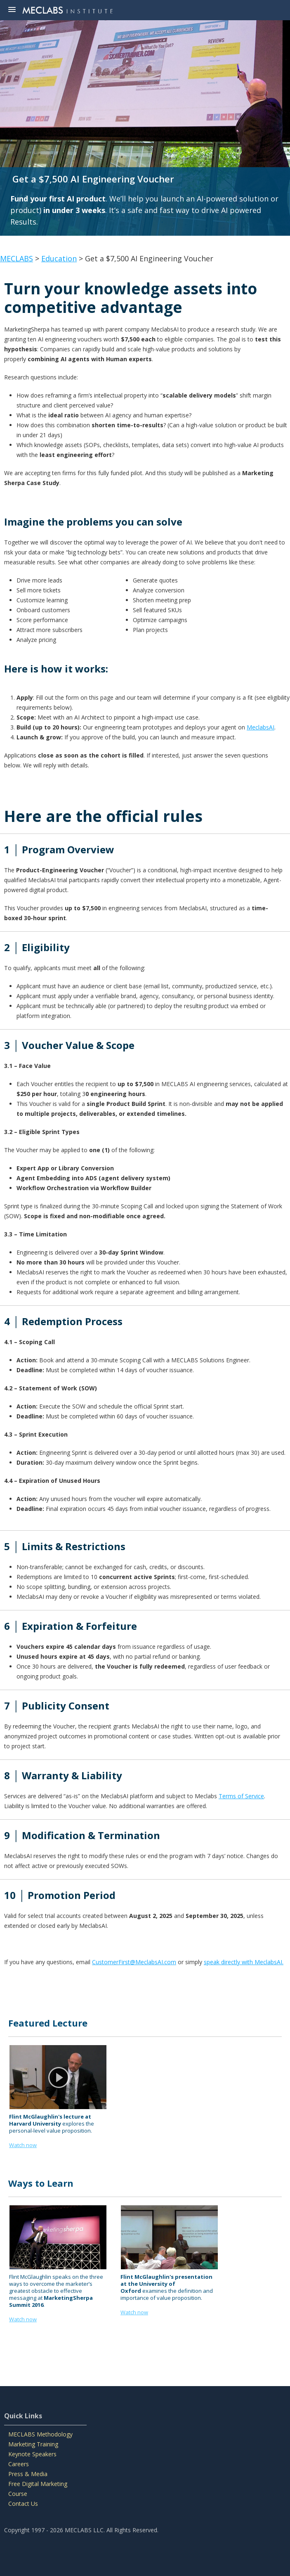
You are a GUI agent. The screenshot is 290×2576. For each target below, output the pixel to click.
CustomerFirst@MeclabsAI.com (134, 1962)
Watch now (23, 2319)
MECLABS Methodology (40, 2434)
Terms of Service (241, 1796)
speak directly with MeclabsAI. (243, 1962)
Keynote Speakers (32, 2454)
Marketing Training (33, 2444)
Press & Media (27, 2474)
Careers (18, 2464)
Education (59, 258)
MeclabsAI (260, 727)
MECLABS (16, 258)
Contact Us (23, 2503)
